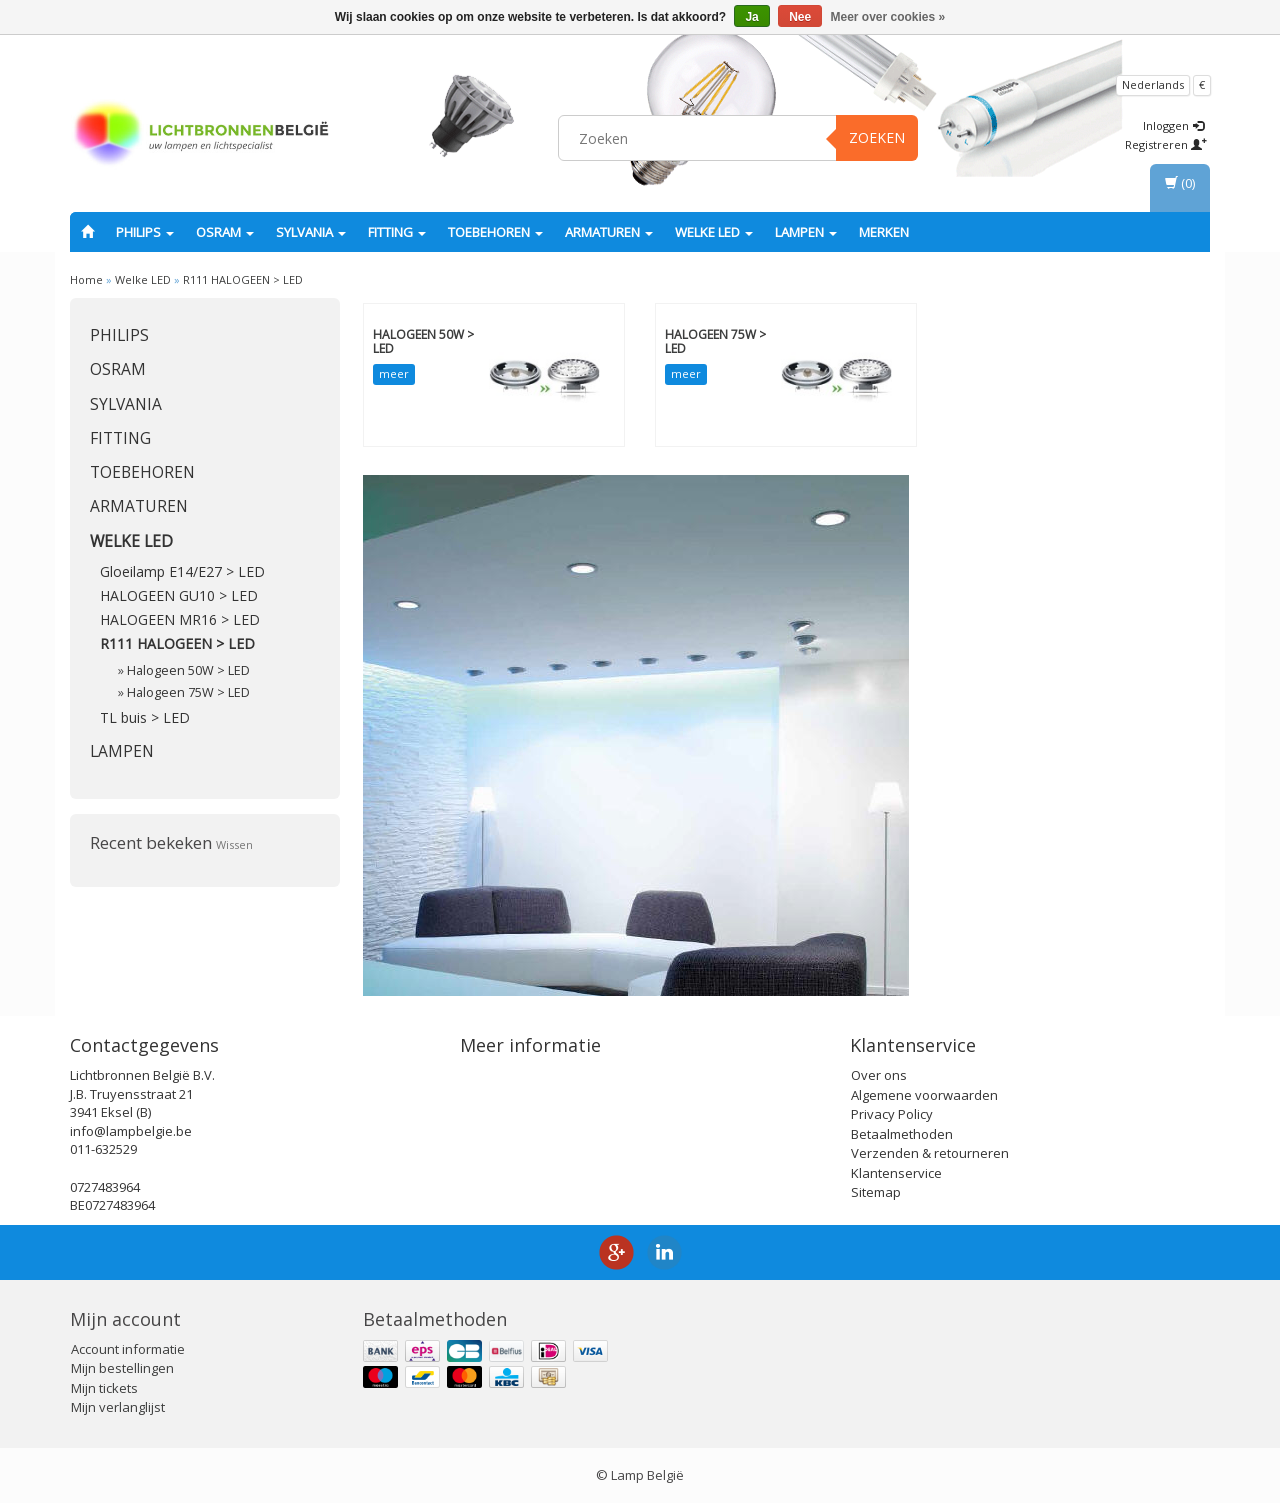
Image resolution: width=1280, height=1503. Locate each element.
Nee (800, 17)
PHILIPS (145, 232)
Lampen (806, 232)
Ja (751, 17)
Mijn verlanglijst (118, 1407)
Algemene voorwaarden (924, 1095)
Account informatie (128, 1349)
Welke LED (714, 232)
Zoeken (877, 137)
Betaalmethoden (902, 1134)
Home (86, 279)
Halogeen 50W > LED (188, 670)
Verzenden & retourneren (930, 1153)
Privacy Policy (892, 1114)
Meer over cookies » (888, 17)
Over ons (879, 1075)
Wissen (234, 844)
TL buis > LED (145, 717)
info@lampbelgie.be (131, 1131)
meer (394, 373)
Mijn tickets (104, 1388)
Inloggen (1173, 125)
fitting (397, 232)
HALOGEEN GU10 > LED (179, 595)
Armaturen (609, 232)
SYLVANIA (311, 232)
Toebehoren (495, 232)
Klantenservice (896, 1173)
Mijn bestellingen (122, 1368)
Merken (884, 232)
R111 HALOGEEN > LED (243, 279)
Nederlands (1153, 84)
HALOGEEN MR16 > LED (180, 619)
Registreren (1166, 144)
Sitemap (876, 1192)
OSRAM (225, 232)
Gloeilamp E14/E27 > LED (182, 571)
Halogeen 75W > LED (188, 692)
